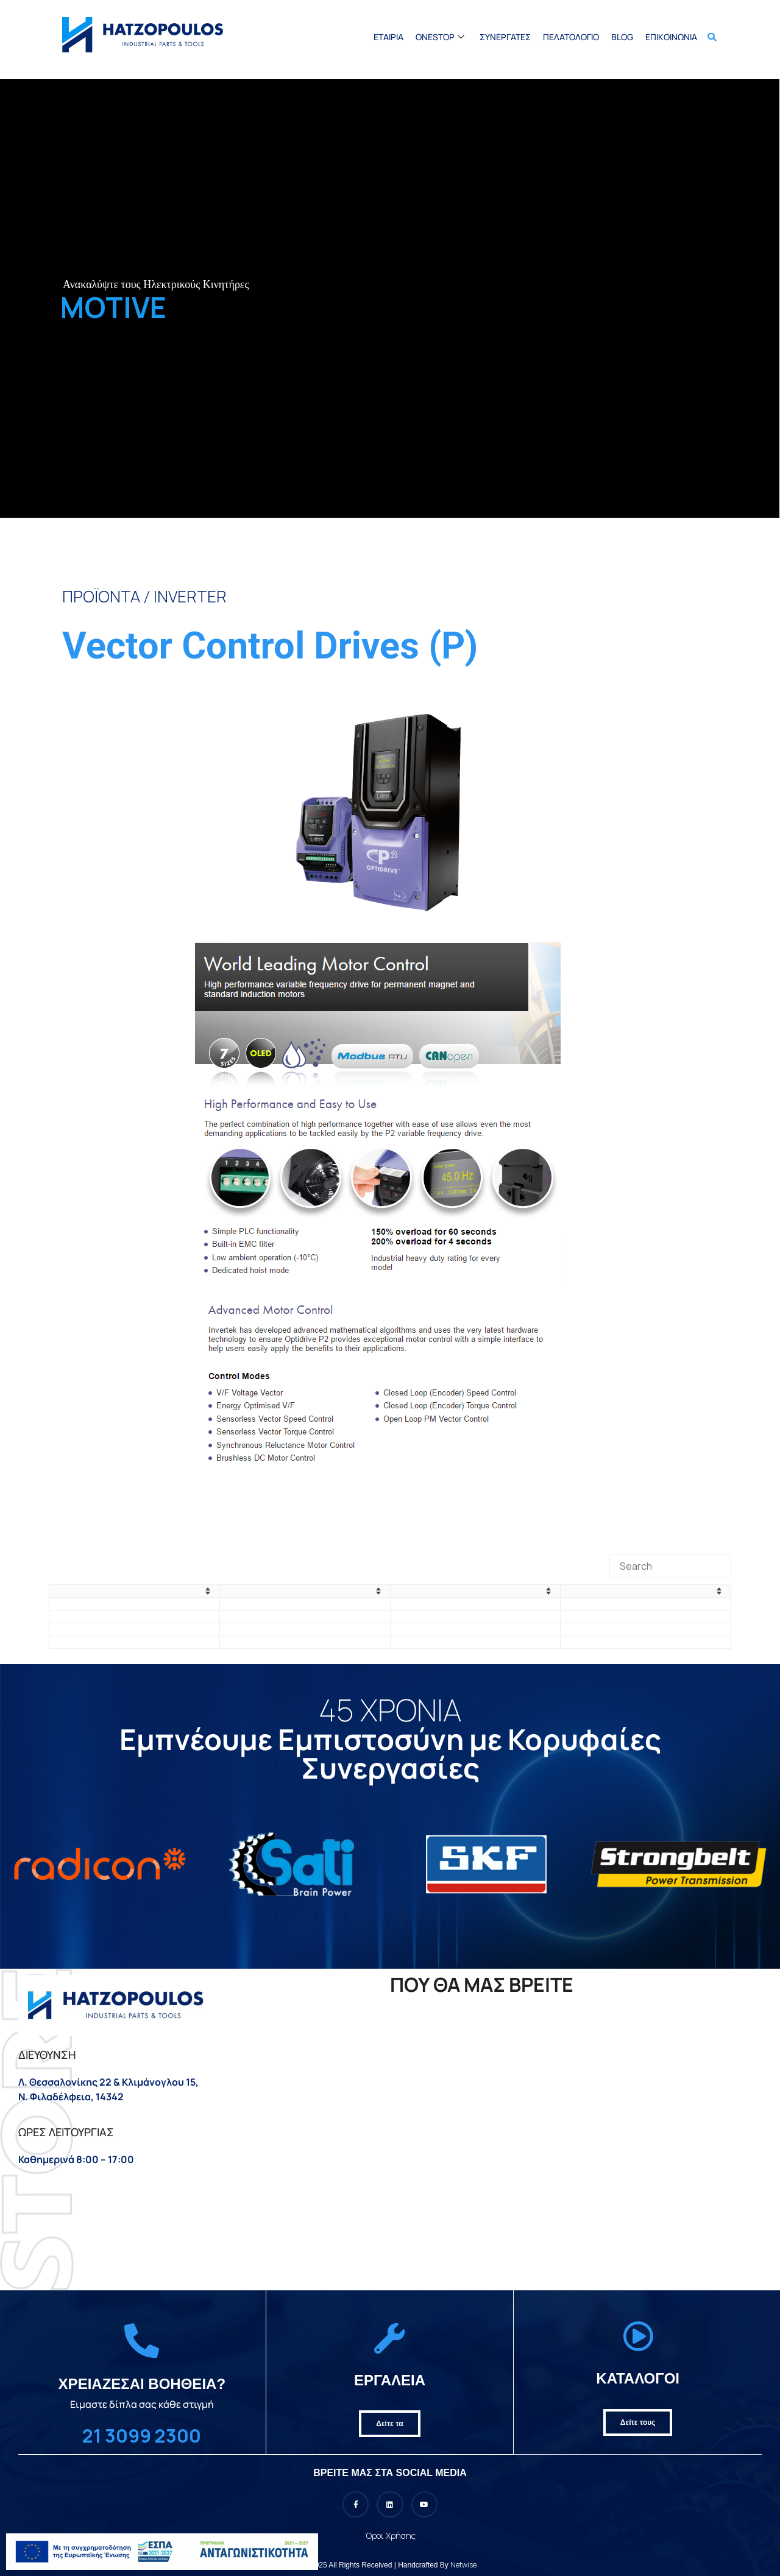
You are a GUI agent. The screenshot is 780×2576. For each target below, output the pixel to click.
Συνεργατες (505, 37)
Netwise (463, 2565)
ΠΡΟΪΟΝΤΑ (101, 596)
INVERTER (190, 596)
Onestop (441, 37)
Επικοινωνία (671, 37)
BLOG (622, 37)
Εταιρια (388, 37)
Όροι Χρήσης (390, 2535)
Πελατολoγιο (571, 37)
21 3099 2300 (141, 2435)
